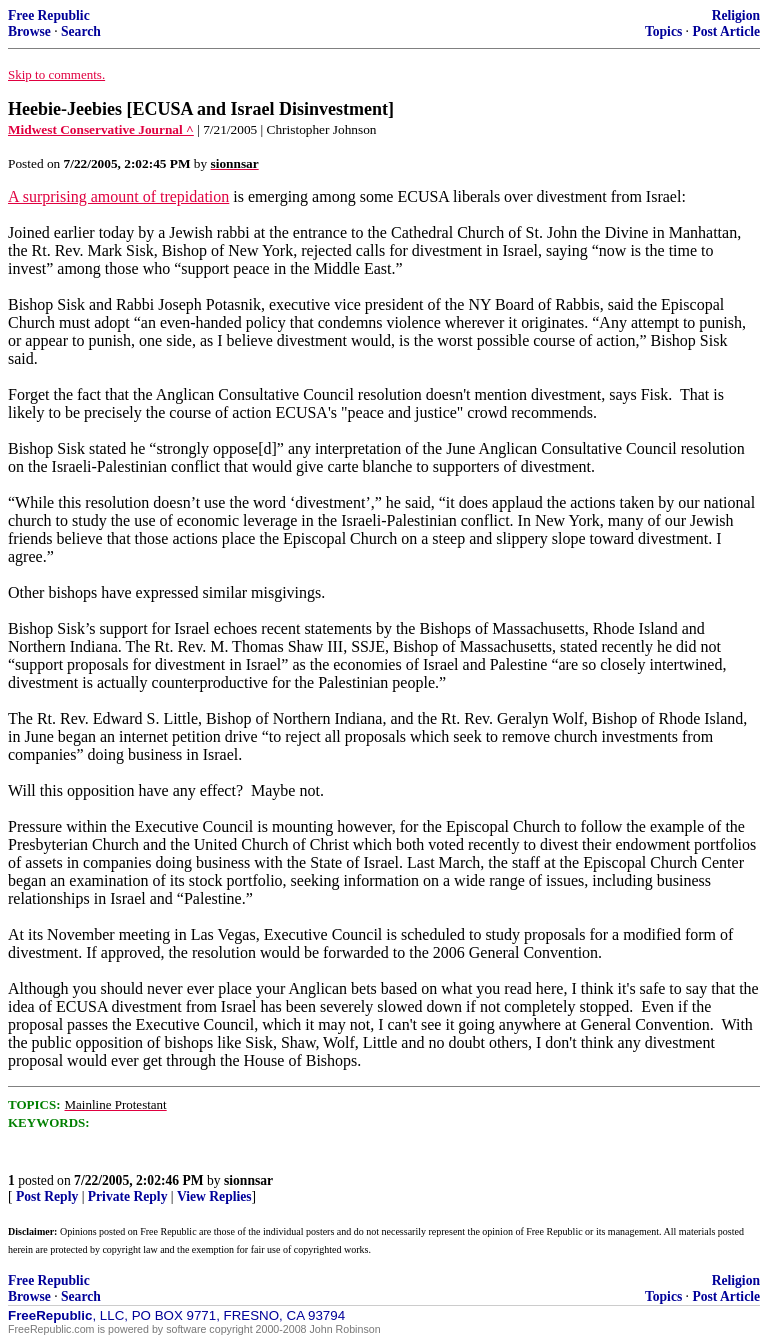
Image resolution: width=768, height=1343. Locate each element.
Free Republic (49, 15)
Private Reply (128, 1196)
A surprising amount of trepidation (118, 196)
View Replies (214, 1196)
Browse (29, 31)
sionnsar (248, 1180)
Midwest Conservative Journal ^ (101, 129)
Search (81, 31)
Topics (663, 31)
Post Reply (47, 1196)
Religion (736, 15)
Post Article (726, 31)
